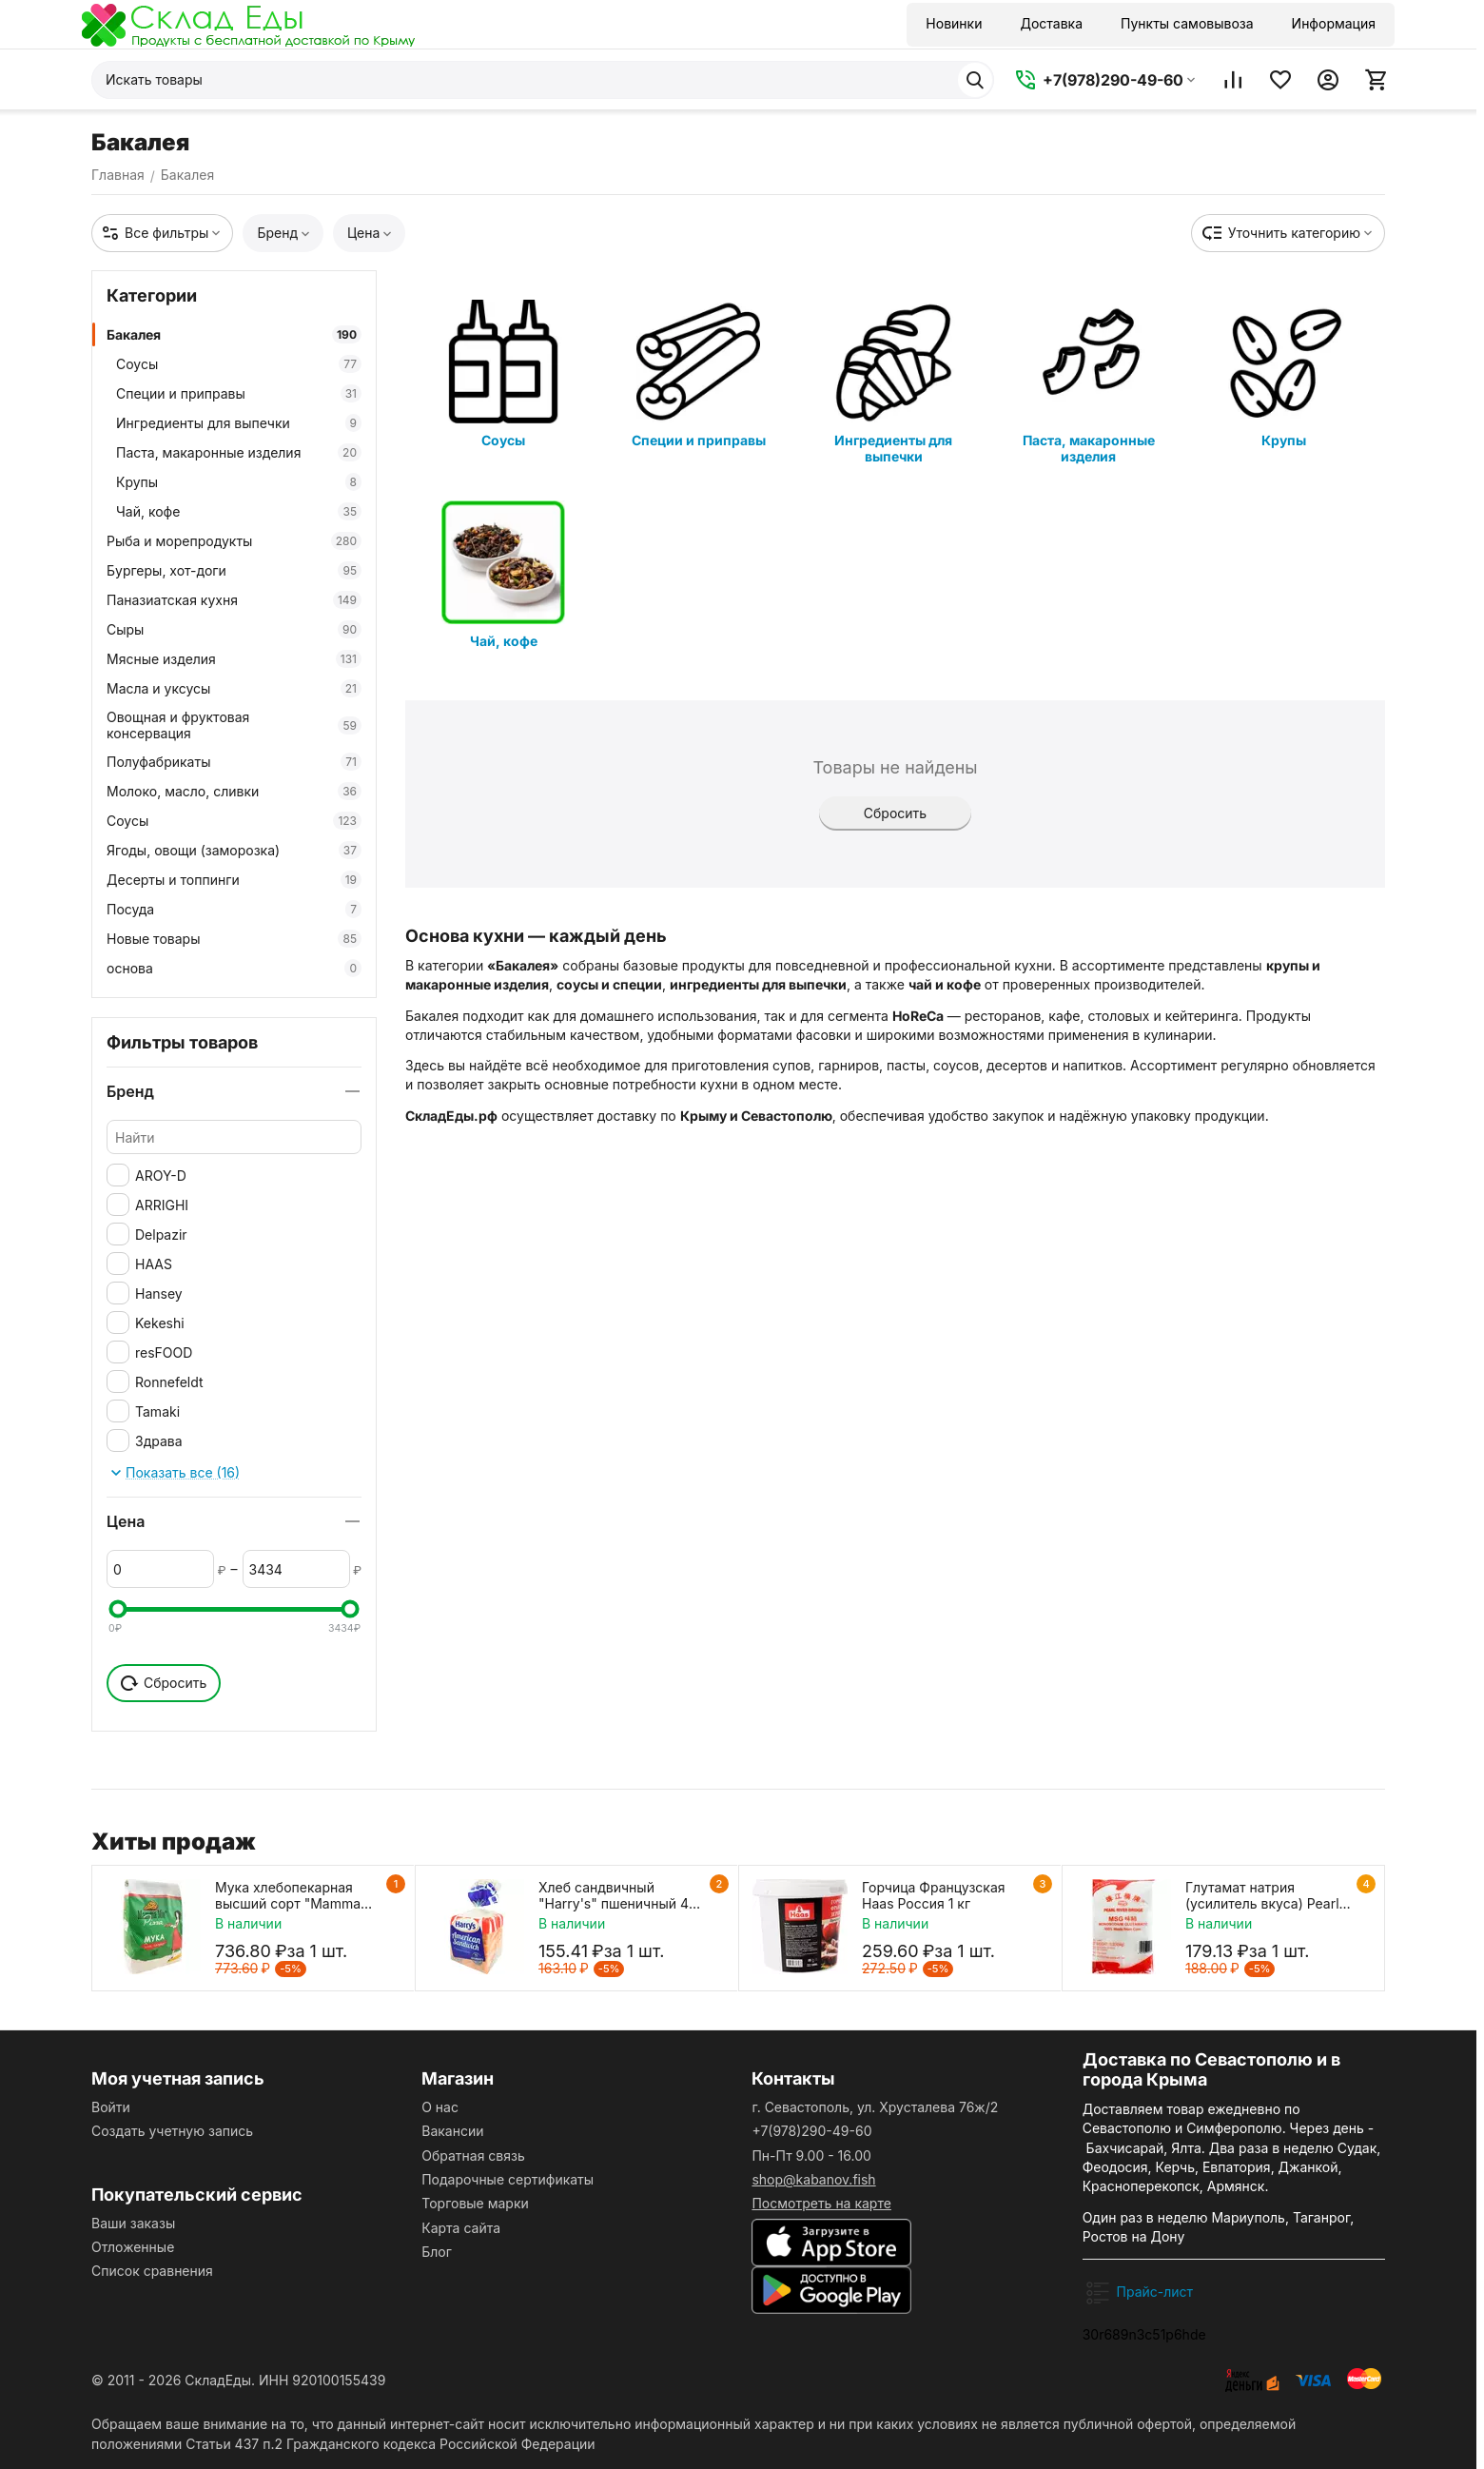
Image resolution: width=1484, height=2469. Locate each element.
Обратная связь (473, 2155)
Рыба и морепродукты (234, 541)
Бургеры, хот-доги (234, 570)
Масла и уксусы (234, 688)
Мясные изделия (234, 659)
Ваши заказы (133, 2223)
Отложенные (132, 2247)
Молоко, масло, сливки (234, 791)
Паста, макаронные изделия (238, 452)
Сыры (234, 629)
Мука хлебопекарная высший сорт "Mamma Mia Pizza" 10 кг (288, 1895)
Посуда (234, 909)
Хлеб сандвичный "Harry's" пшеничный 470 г (621, 1895)
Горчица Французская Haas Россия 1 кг (934, 1895)
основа (234, 968)
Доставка (1051, 23)
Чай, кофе (238, 511)
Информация (1334, 23)
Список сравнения (152, 2271)
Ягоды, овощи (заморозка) (234, 850)
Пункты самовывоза (1187, 23)
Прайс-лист (1155, 2291)
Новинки (954, 23)
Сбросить (895, 813)
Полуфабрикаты (234, 762)
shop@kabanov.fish (813, 2179)
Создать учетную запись (172, 2131)
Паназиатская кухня (234, 600)
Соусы (238, 364)
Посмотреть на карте (821, 2203)
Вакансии (452, 2131)
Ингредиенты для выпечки (238, 423)
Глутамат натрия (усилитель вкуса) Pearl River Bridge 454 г (1262, 1895)
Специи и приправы (238, 393)
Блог (436, 2252)
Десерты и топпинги (234, 880)
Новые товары (234, 939)
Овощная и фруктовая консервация (234, 725)
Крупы (238, 482)
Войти (110, 2107)
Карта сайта (460, 2228)
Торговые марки (475, 2203)
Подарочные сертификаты (507, 2179)
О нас (440, 2107)
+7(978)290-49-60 (811, 2131)
